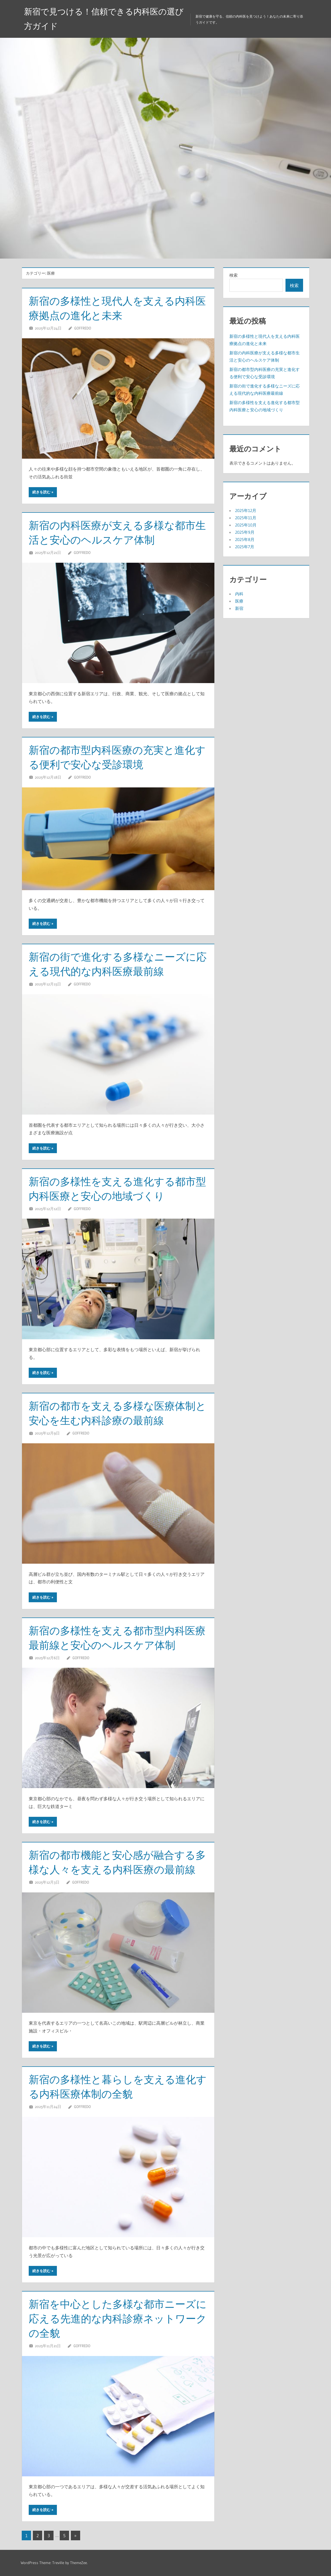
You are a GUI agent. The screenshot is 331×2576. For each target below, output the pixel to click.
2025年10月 (246, 525)
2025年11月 (245, 517)
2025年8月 (244, 539)
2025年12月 (245, 510)
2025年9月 (244, 532)
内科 (239, 593)
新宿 (239, 608)
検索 (233, 275)
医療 (239, 601)
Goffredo (82, 328)
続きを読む (41, 492)
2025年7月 (244, 546)
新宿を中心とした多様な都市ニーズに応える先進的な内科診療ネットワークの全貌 (118, 2318)
